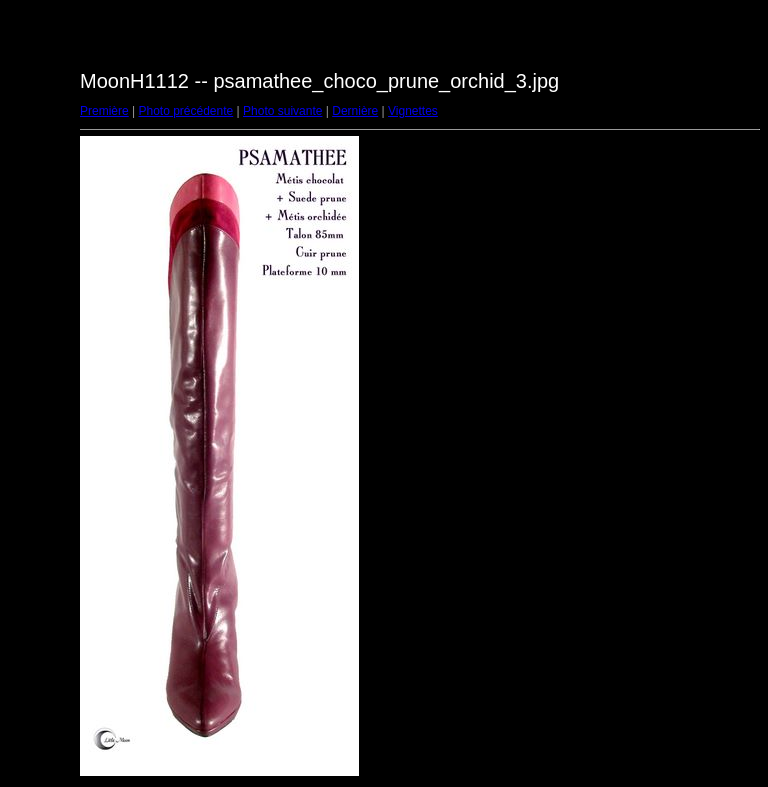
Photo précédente (185, 111)
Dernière (355, 111)
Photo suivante (282, 111)
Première (104, 111)
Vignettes (413, 111)
